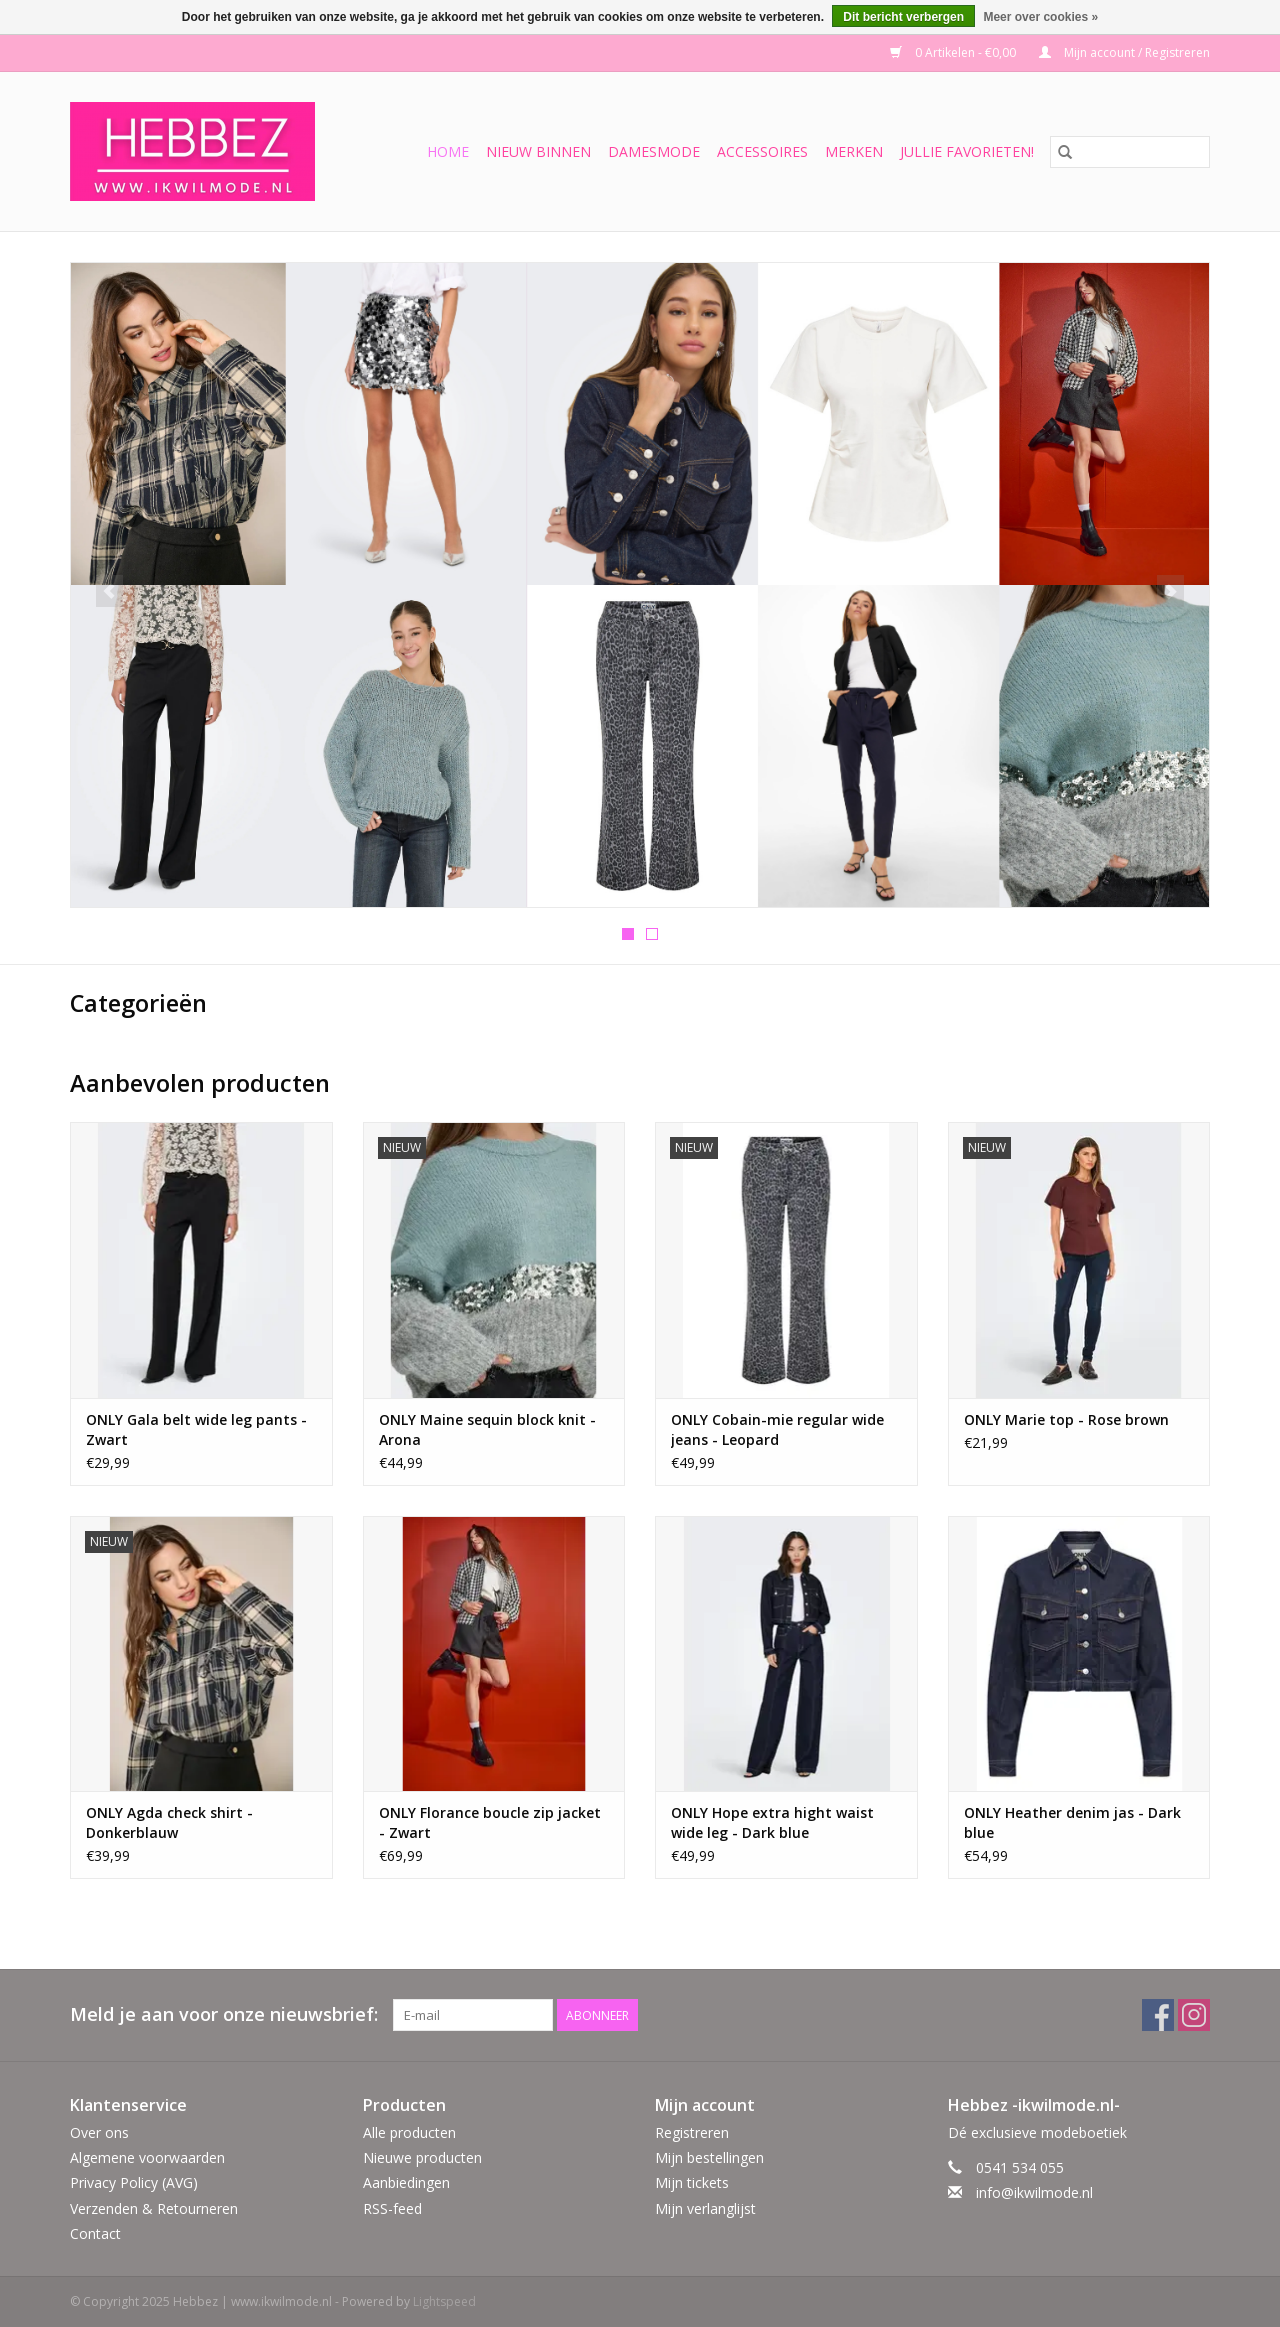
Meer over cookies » (1040, 17)
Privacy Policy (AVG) (134, 2182)
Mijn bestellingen (709, 2157)
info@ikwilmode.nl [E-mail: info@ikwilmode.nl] (1034, 2192)
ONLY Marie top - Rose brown (1066, 1419)
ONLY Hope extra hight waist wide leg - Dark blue (772, 1822)
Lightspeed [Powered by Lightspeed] (444, 2301)
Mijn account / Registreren (1124, 52)
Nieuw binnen (538, 151)
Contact (95, 2233)
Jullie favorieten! (967, 151)
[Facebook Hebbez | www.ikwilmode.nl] (1158, 2015)
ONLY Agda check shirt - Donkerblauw (169, 1822)
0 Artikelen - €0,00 (954, 52)
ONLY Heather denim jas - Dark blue (1072, 1822)
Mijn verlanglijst (705, 2208)
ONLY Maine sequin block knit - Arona (487, 1429)
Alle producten (409, 2132)
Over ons (99, 2132)
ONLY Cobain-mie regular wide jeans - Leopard (777, 1429)
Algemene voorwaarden (147, 2157)
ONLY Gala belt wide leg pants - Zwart (196, 1429)
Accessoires (762, 151)
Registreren (692, 2132)
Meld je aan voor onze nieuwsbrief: (224, 2014)
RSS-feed (392, 2208)
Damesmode (654, 151)
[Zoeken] (1130, 152)
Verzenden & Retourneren (154, 2208)
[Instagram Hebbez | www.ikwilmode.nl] (1194, 2015)
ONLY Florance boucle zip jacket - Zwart (490, 1822)
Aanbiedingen (406, 2182)
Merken (854, 151)
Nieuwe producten (422, 2157)
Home (448, 151)
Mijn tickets (692, 2182)
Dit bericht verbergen (903, 17)
